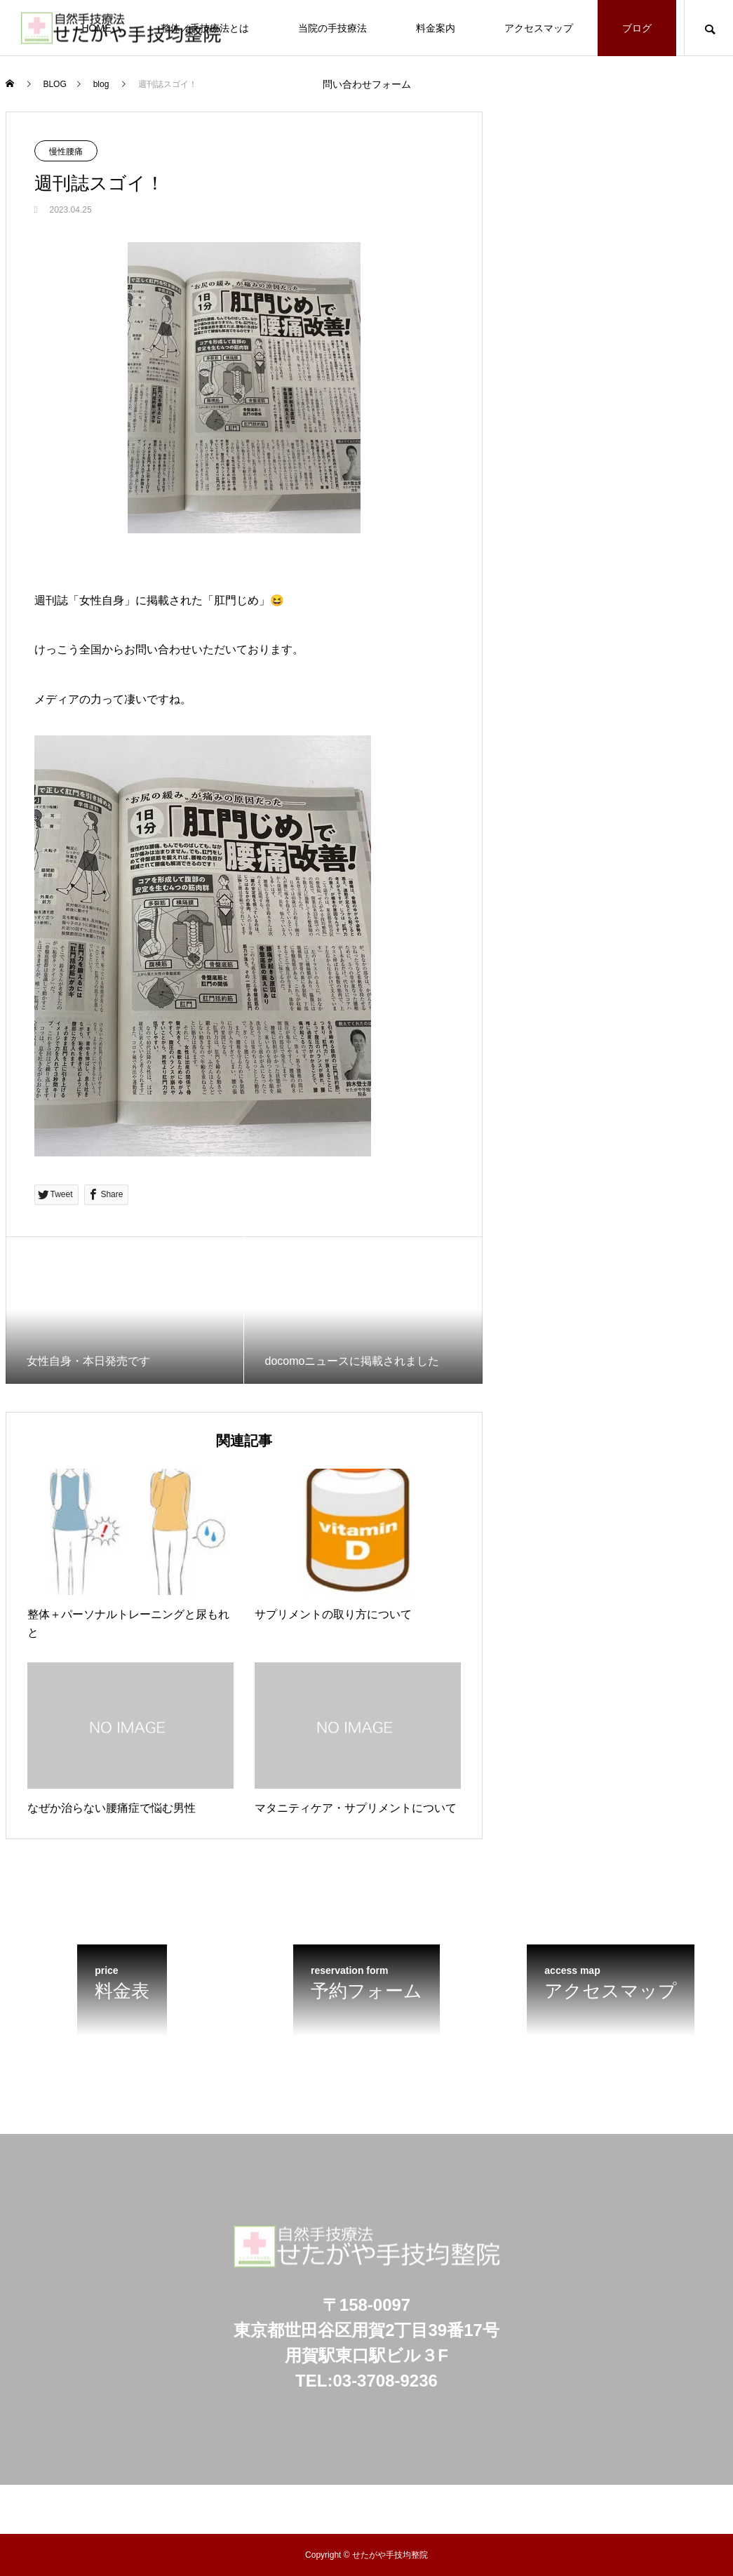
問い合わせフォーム (367, 84)
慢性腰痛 (66, 151)
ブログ (637, 28)
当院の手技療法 (332, 28)
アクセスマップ (538, 28)
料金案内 (435, 28)
